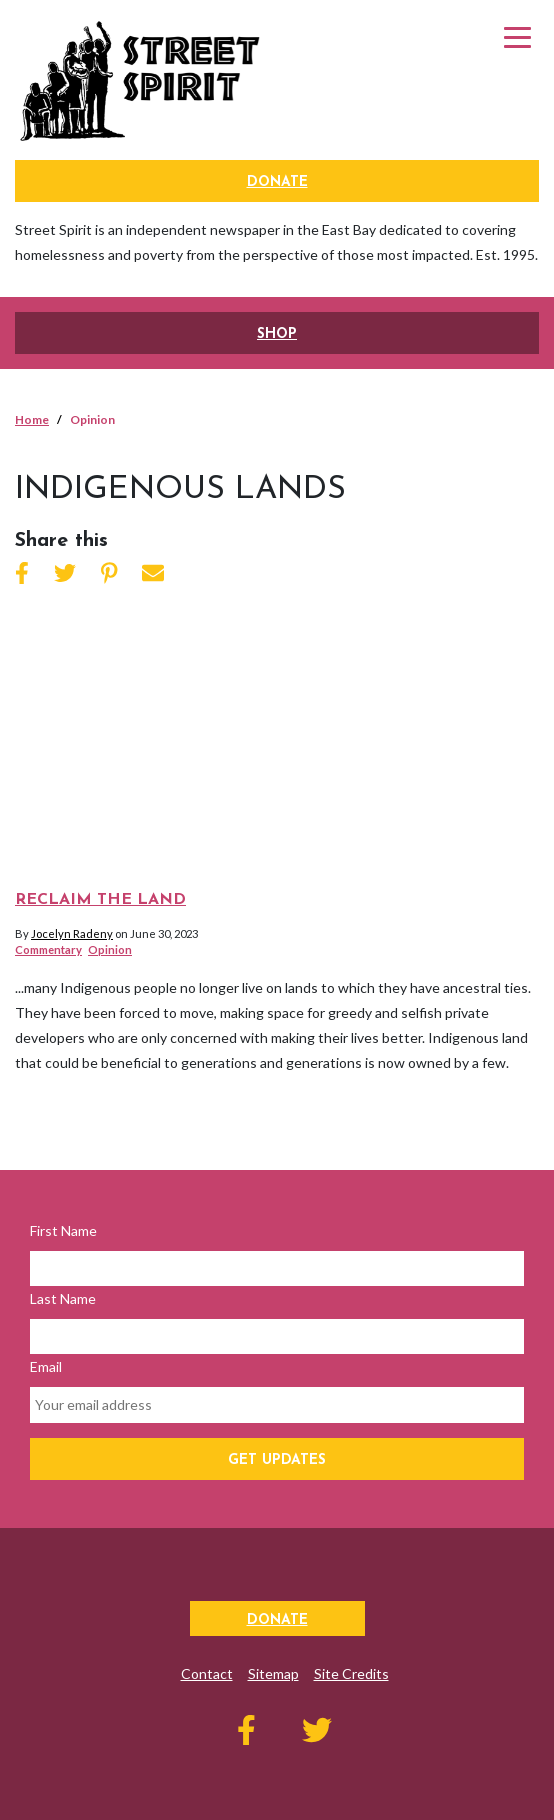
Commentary (48, 949)
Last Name (63, 1298)
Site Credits (351, 1673)
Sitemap (273, 1673)
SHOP (277, 334)
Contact (207, 1673)
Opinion (110, 949)
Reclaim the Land (100, 900)
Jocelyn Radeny (72, 933)
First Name (63, 1230)
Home (32, 419)
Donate (277, 182)
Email (46, 1366)
